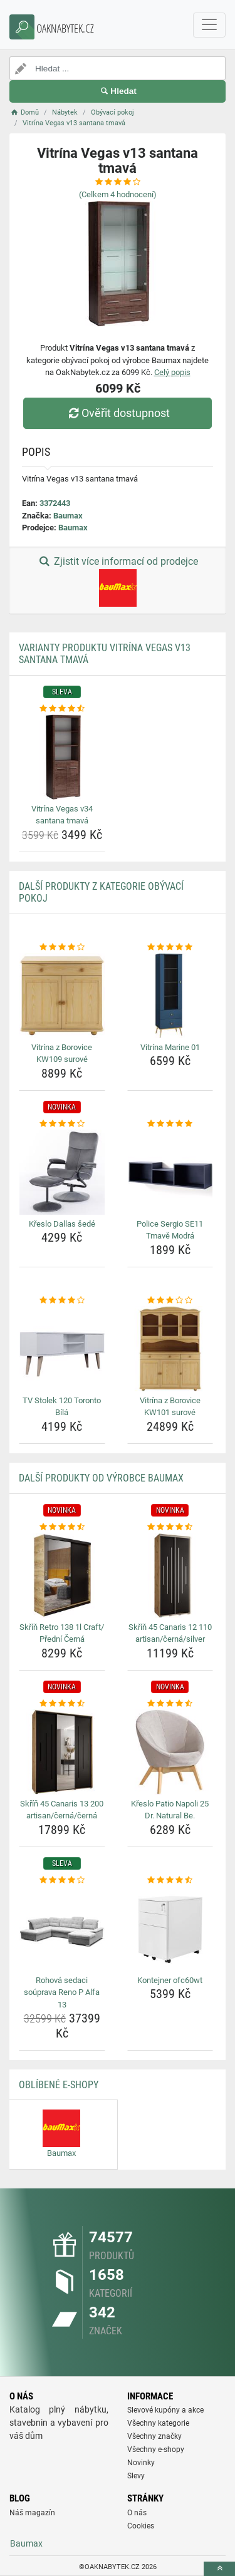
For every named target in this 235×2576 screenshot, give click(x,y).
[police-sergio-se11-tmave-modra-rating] (170, 1124)
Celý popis (172, 372)
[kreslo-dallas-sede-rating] (62, 1124)
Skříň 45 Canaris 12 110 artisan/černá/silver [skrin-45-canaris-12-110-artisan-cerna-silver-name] (170, 1633)
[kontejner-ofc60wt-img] (170, 1928)
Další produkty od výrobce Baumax (101, 1478)
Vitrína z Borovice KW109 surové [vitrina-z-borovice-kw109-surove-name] (61, 1053)
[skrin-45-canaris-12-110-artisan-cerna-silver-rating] (170, 1527)
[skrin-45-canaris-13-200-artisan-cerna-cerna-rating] (62, 1704)
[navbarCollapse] (209, 25)
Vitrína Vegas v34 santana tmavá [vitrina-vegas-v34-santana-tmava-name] (62, 815)
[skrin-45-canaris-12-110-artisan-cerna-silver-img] (170, 1575)
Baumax (68, 515)
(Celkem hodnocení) (118, 194)
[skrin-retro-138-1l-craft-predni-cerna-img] (62, 1575)
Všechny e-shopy (155, 2449)
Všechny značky (154, 2436)
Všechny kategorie (158, 2423)
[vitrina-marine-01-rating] (170, 947)
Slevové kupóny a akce (165, 2410)
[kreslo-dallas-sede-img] (62, 1172)
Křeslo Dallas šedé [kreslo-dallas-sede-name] (62, 1224)
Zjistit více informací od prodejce (117, 581)
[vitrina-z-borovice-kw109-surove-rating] (62, 947)
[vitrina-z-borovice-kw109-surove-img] (62, 995)
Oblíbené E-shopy (58, 2085)
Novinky (141, 2462)
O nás (137, 2512)
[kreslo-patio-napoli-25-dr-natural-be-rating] (170, 1704)
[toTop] (219, 2569)
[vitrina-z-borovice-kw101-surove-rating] (170, 1300)
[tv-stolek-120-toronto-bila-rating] (62, 1300)
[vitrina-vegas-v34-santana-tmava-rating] (62, 709)
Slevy (136, 2475)
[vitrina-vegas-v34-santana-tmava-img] (62, 757)
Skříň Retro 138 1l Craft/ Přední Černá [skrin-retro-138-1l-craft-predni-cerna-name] (61, 1633)
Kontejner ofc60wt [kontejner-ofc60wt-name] (169, 1980)
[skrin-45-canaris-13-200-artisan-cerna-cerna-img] (62, 1752)
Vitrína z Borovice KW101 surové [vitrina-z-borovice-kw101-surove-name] (170, 1407)
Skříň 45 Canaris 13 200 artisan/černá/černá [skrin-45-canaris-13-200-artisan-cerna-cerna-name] (61, 1810)
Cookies (140, 2526)
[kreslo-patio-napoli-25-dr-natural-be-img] (170, 1752)
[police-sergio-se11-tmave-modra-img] (170, 1172)
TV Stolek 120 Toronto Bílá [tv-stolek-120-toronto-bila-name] (62, 1407)
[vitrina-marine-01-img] (170, 995)
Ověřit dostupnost (117, 412)
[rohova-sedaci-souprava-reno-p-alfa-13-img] (62, 1928)
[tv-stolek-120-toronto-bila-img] (62, 1348)
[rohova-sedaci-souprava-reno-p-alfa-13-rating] (62, 1880)
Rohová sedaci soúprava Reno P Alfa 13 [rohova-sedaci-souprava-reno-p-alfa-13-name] (62, 1992)
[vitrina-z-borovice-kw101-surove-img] (170, 1348)
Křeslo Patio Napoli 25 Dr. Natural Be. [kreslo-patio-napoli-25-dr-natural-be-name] (170, 1810)
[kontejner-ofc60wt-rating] (170, 1880)
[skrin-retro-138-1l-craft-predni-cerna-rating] (62, 1527)
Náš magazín (32, 2512)
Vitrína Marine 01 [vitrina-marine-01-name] (170, 1047)
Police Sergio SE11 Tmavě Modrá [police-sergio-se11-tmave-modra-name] (170, 1230)
